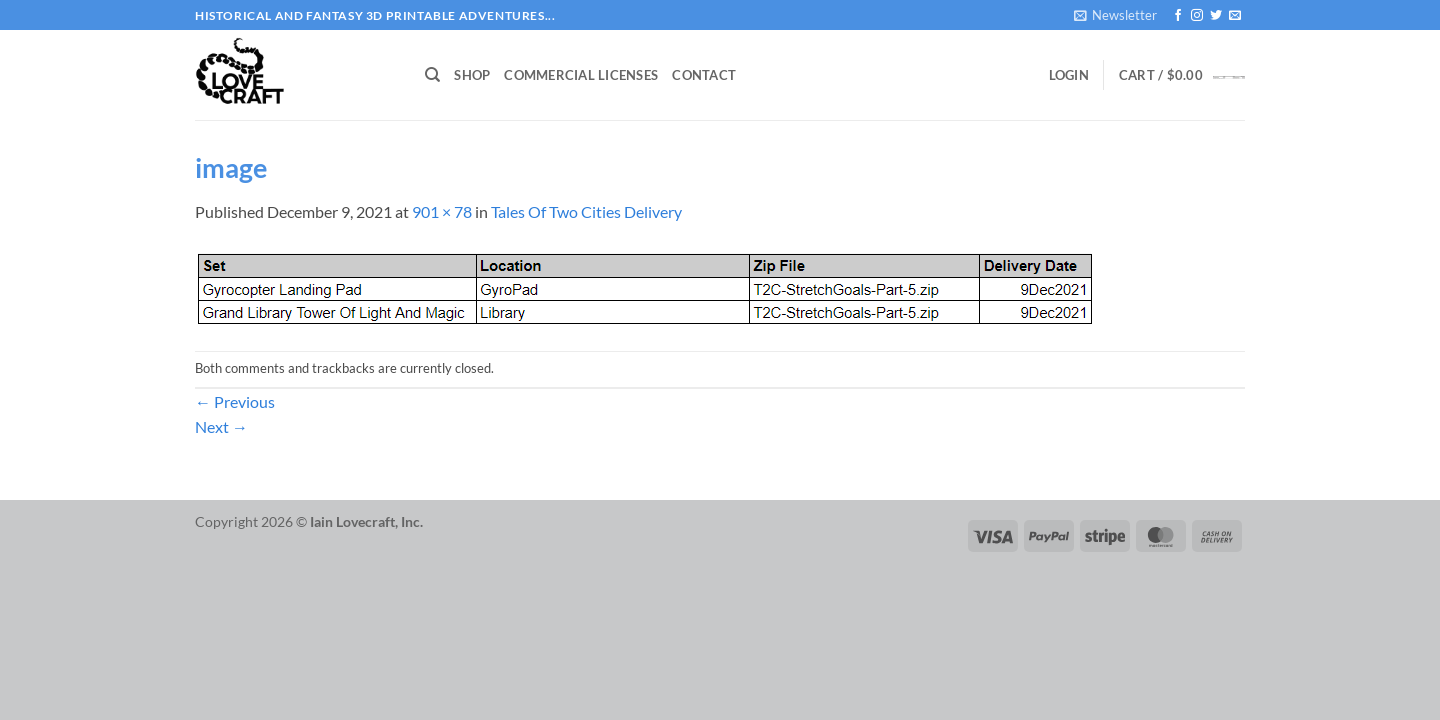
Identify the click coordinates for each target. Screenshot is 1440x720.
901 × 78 (442, 211)
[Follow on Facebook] (1178, 16)
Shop (472, 75)
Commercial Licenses (581, 75)
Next (221, 426)
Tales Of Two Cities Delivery (586, 211)
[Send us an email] (1235, 16)
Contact (704, 75)
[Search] (432, 75)
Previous (235, 401)
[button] (1115, 15)
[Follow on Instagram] (1197, 16)
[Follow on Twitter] (1216, 16)
